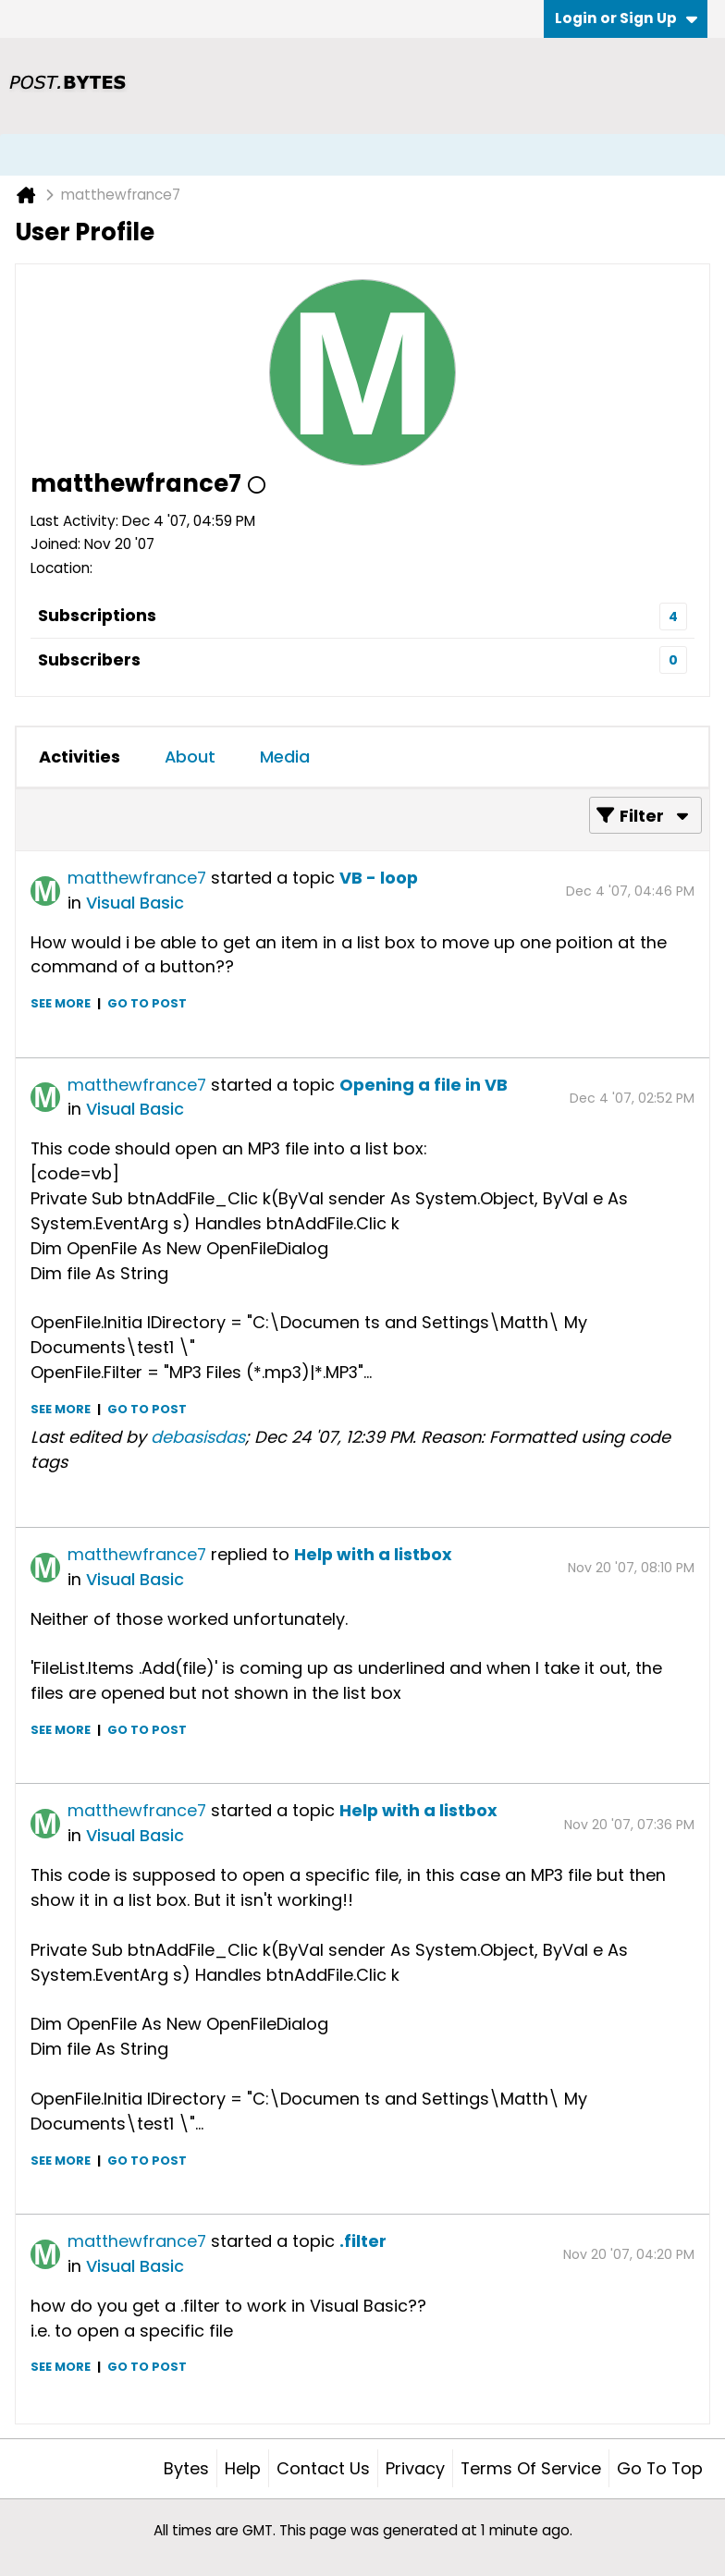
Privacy (415, 2468)
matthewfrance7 (137, 877)
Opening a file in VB (423, 1084)
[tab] (79, 757)
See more (61, 1003)
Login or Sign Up (626, 18)
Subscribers (89, 659)
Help (243, 2468)
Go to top (660, 2468)
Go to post (147, 1003)
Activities (79, 756)
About (190, 756)
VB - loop (378, 877)
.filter (363, 2240)
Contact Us (323, 2468)
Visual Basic (135, 902)
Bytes (186, 2468)
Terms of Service (531, 2468)
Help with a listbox (373, 1554)
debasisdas (198, 1436)
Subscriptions (97, 615)
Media (285, 756)
